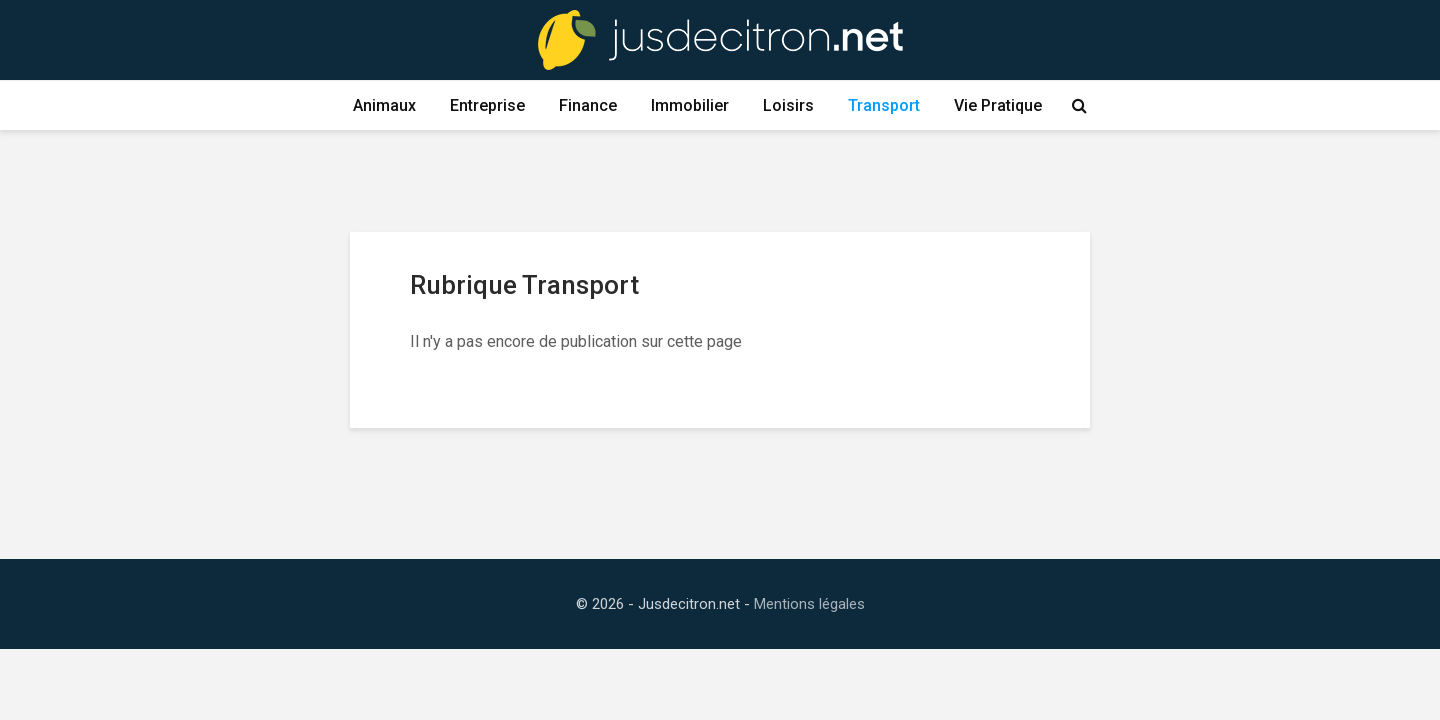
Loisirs (788, 105)
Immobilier (690, 105)
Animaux (384, 105)
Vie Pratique (998, 105)
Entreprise (487, 105)
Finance (588, 105)
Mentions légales (809, 604)
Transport (884, 105)
